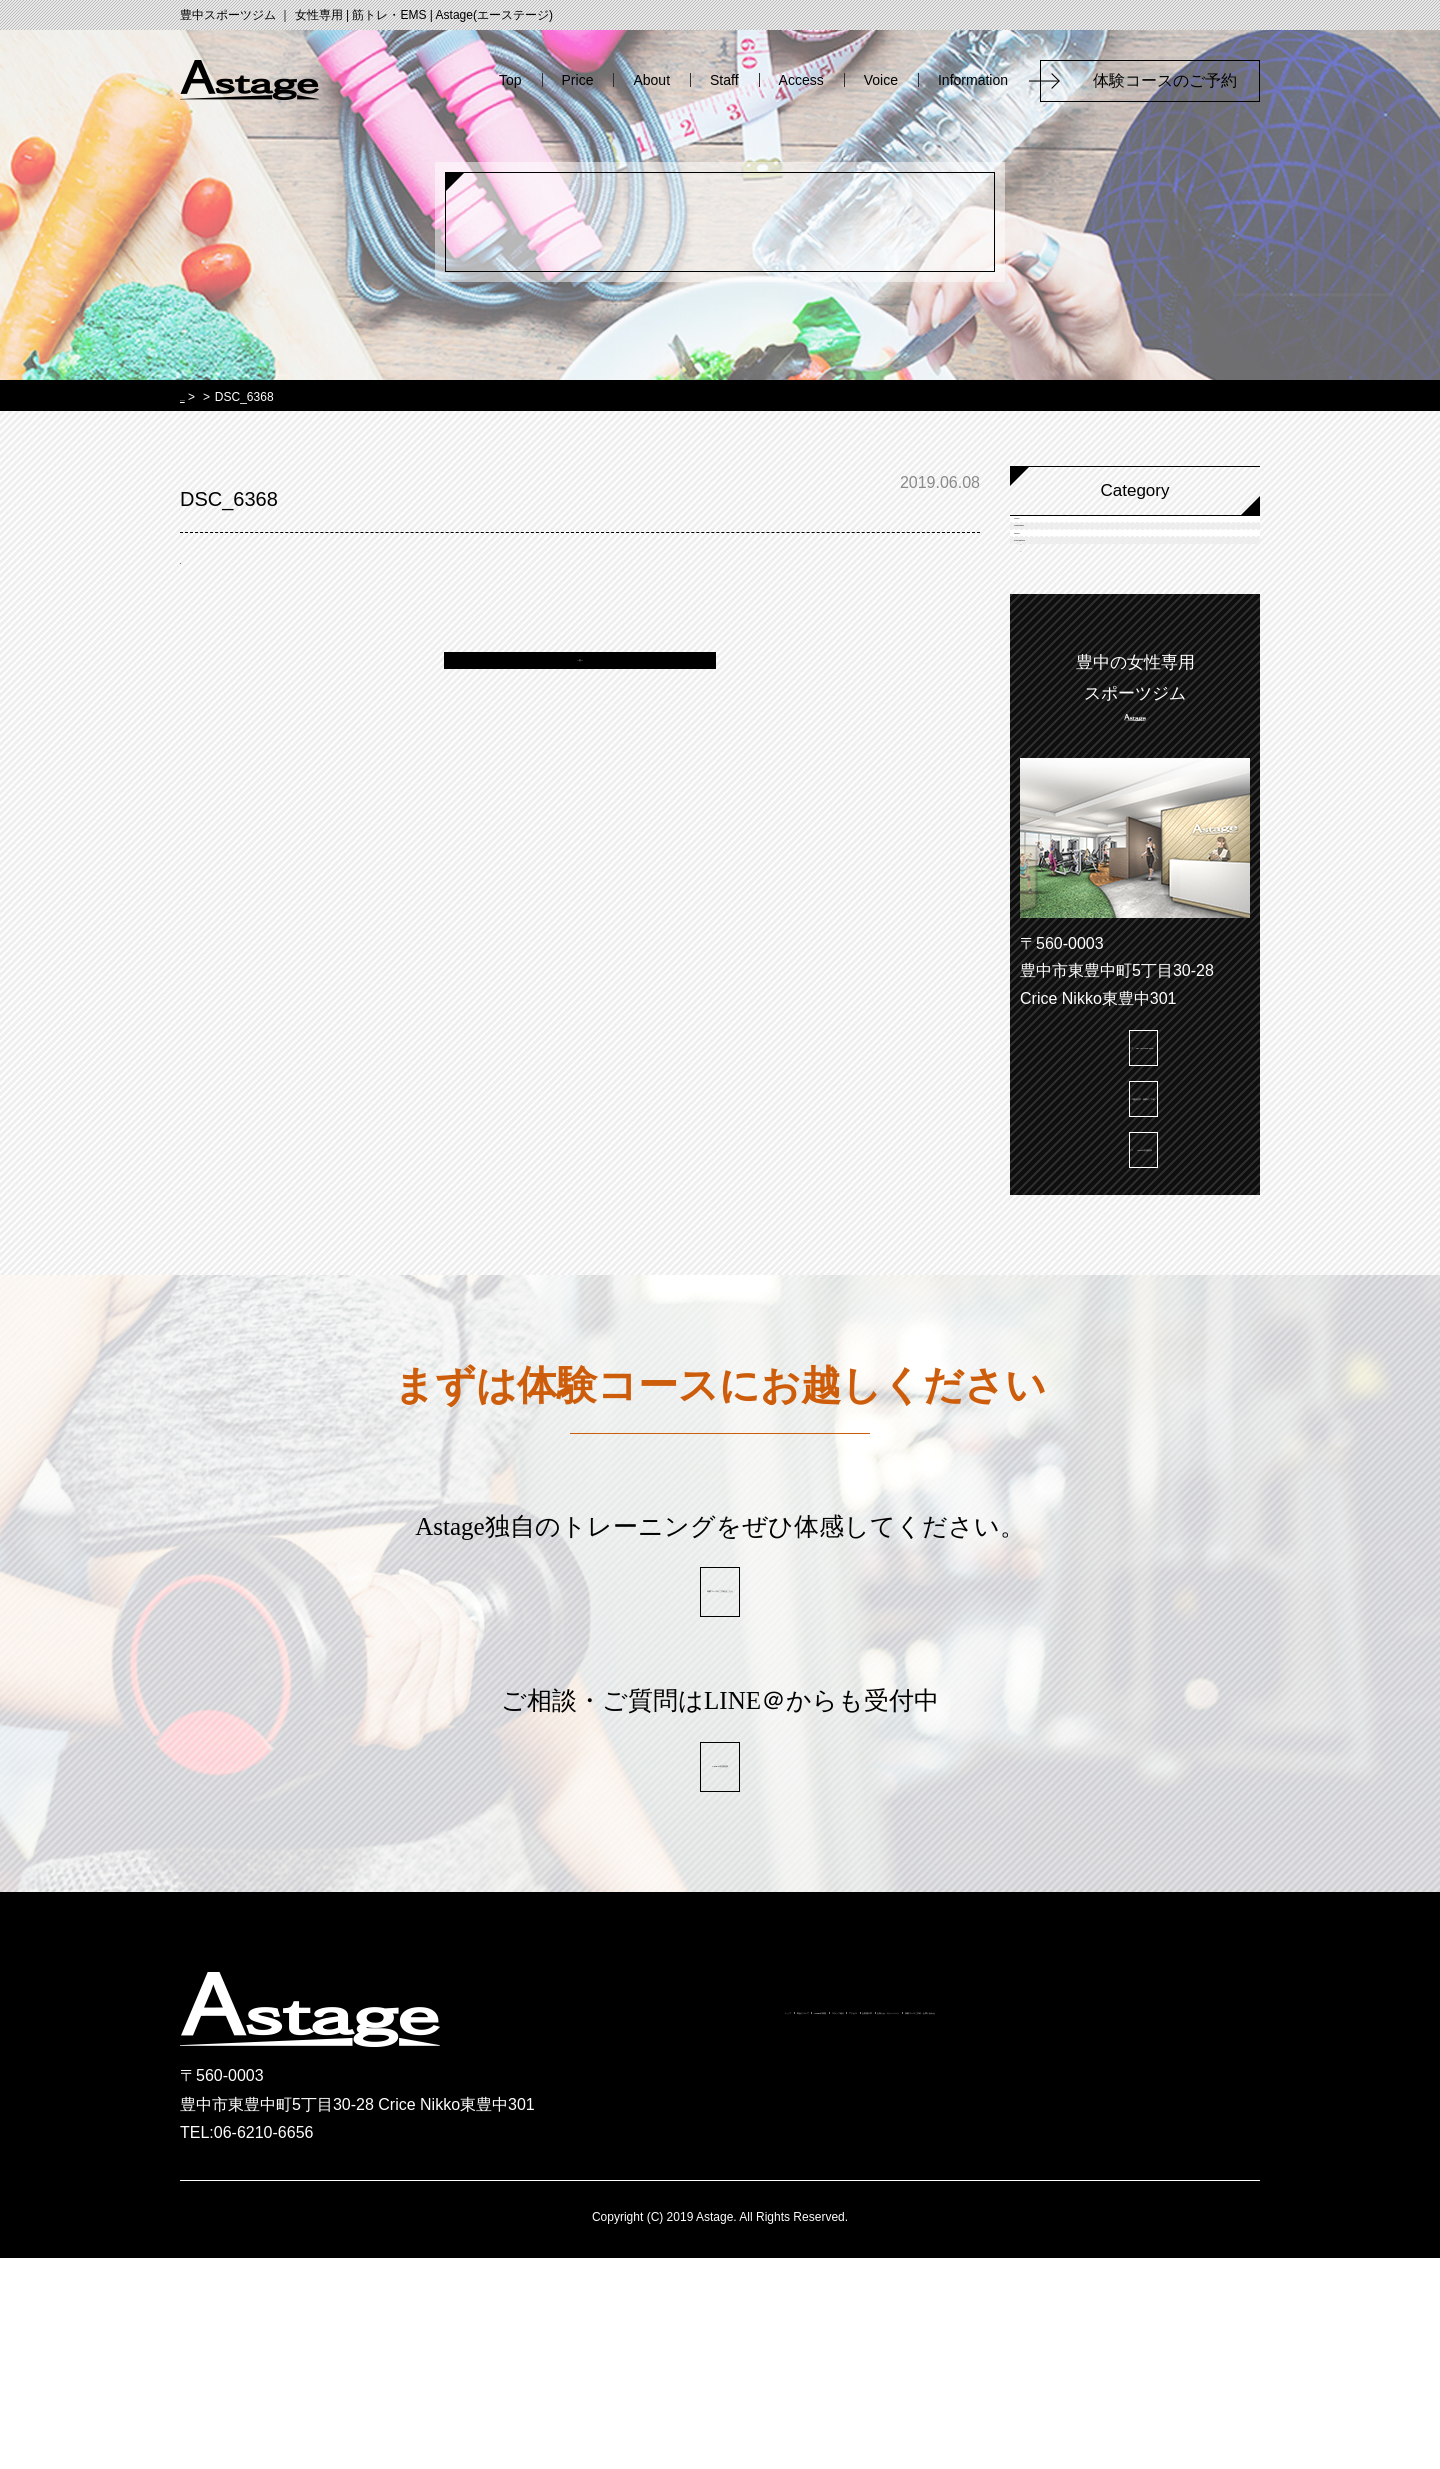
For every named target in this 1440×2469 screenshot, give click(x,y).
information (1082, 706)
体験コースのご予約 (1173, 80)
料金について (655, 2231)
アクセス (1049, 2231)
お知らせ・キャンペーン (720, 2267)
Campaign (1079, 596)
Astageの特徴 (792, 2231)
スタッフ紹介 (929, 2231)
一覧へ (580, 679)
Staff (724, 80)
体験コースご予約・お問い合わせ (968, 2267)
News (1061, 651)
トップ (543, 2231)
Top (510, 80)
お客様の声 (1161, 2231)
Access (801, 80)
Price (578, 80)
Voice (881, 80)
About (651, 80)
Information (973, 80)
